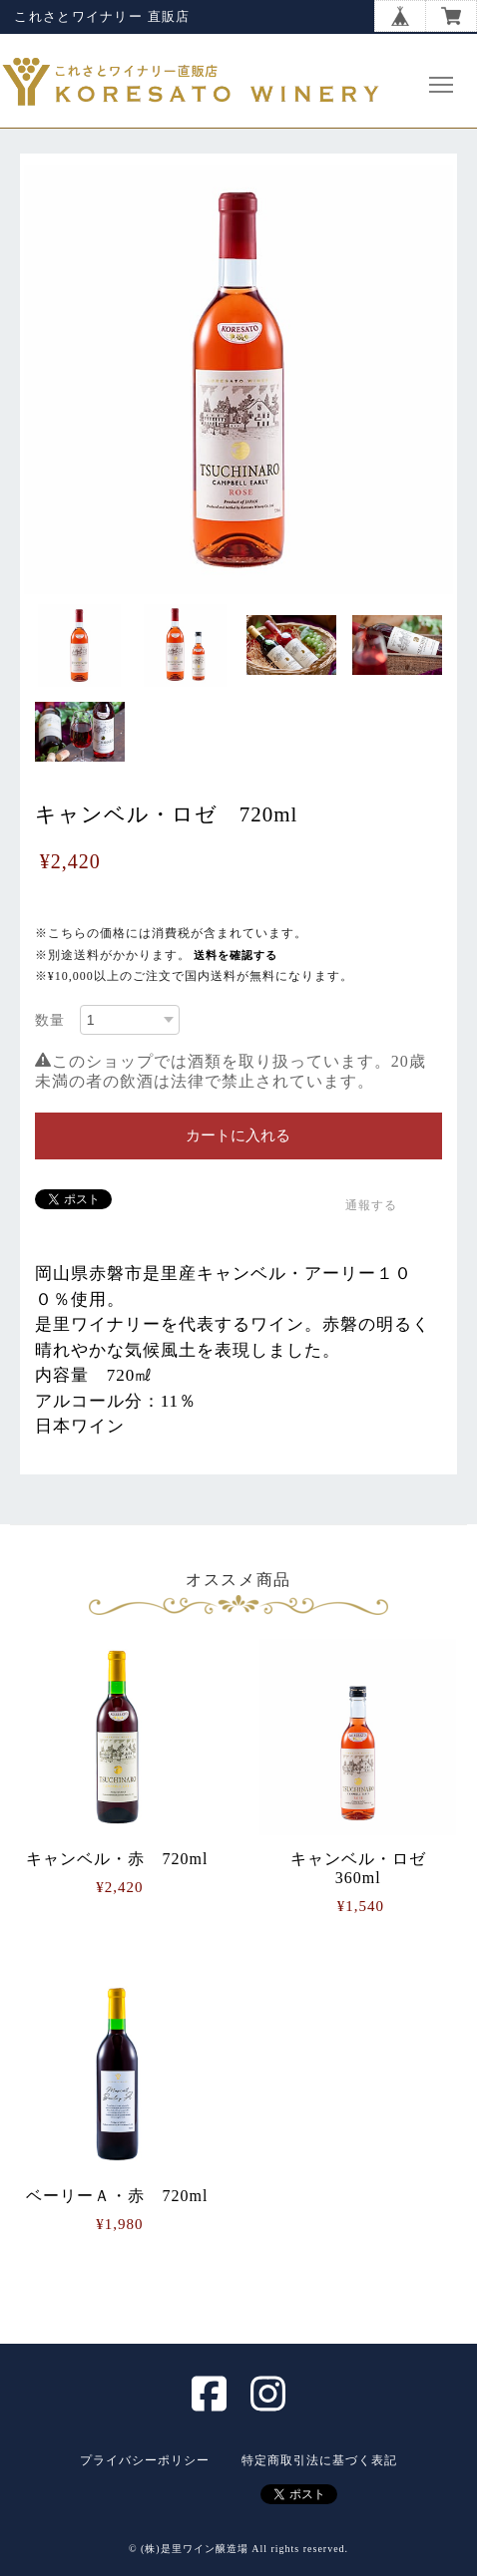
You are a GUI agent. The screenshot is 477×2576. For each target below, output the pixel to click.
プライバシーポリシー (145, 2460)
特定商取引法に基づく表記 (319, 2460)
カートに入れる (238, 1135)
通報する (371, 1205)
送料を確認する (235, 955)
